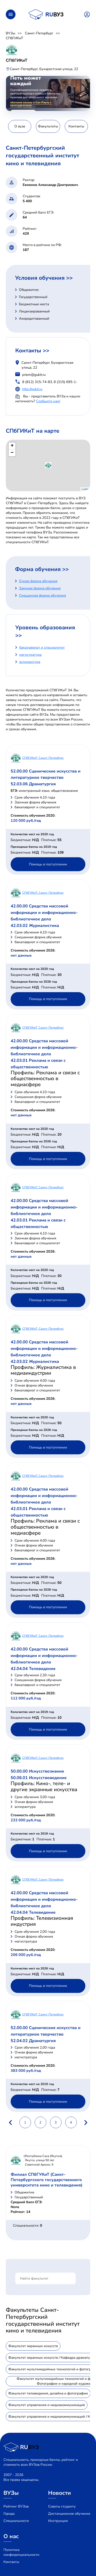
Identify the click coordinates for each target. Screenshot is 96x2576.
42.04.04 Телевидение (33, 1668)
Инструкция (58, 2520)
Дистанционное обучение (69, 2513)
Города (9, 2513)
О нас (11, 2536)
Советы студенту (62, 2506)
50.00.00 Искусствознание (37, 1771)
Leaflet (85, 489)
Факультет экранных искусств (33, 2346)
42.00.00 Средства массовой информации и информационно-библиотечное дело (44, 912)
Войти (87, 14)
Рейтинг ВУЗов (16, 2506)
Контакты (11, 2562)
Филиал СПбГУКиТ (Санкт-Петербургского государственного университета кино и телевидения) (46, 2180)
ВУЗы (10, 33)
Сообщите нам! (48, 401)
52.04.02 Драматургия (33, 2040)
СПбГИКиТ (14, 38)
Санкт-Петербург (39, 33)
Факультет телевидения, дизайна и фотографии (48, 2393)
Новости (59, 2493)
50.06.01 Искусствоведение (39, 1777)
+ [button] (12, 445)
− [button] (12, 452)
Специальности (16, 2520)
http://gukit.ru (32, 389)
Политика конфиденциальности (21, 2552)
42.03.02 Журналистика (35, 925)
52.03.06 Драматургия (33, 784)
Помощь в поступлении (48, 864)
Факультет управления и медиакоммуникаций (46, 2405)
